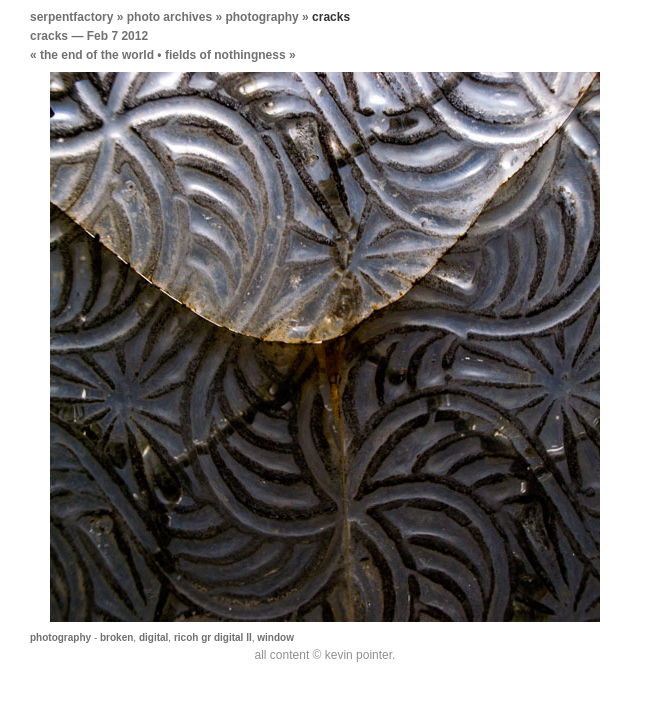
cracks (49, 36)
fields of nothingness (225, 55)
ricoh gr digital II (213, 637)
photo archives (169, 17)
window (275, 637)
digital (153, 637)
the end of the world (97, 55)
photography (261, 17)
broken (116, 637)
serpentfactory (71, 17)
